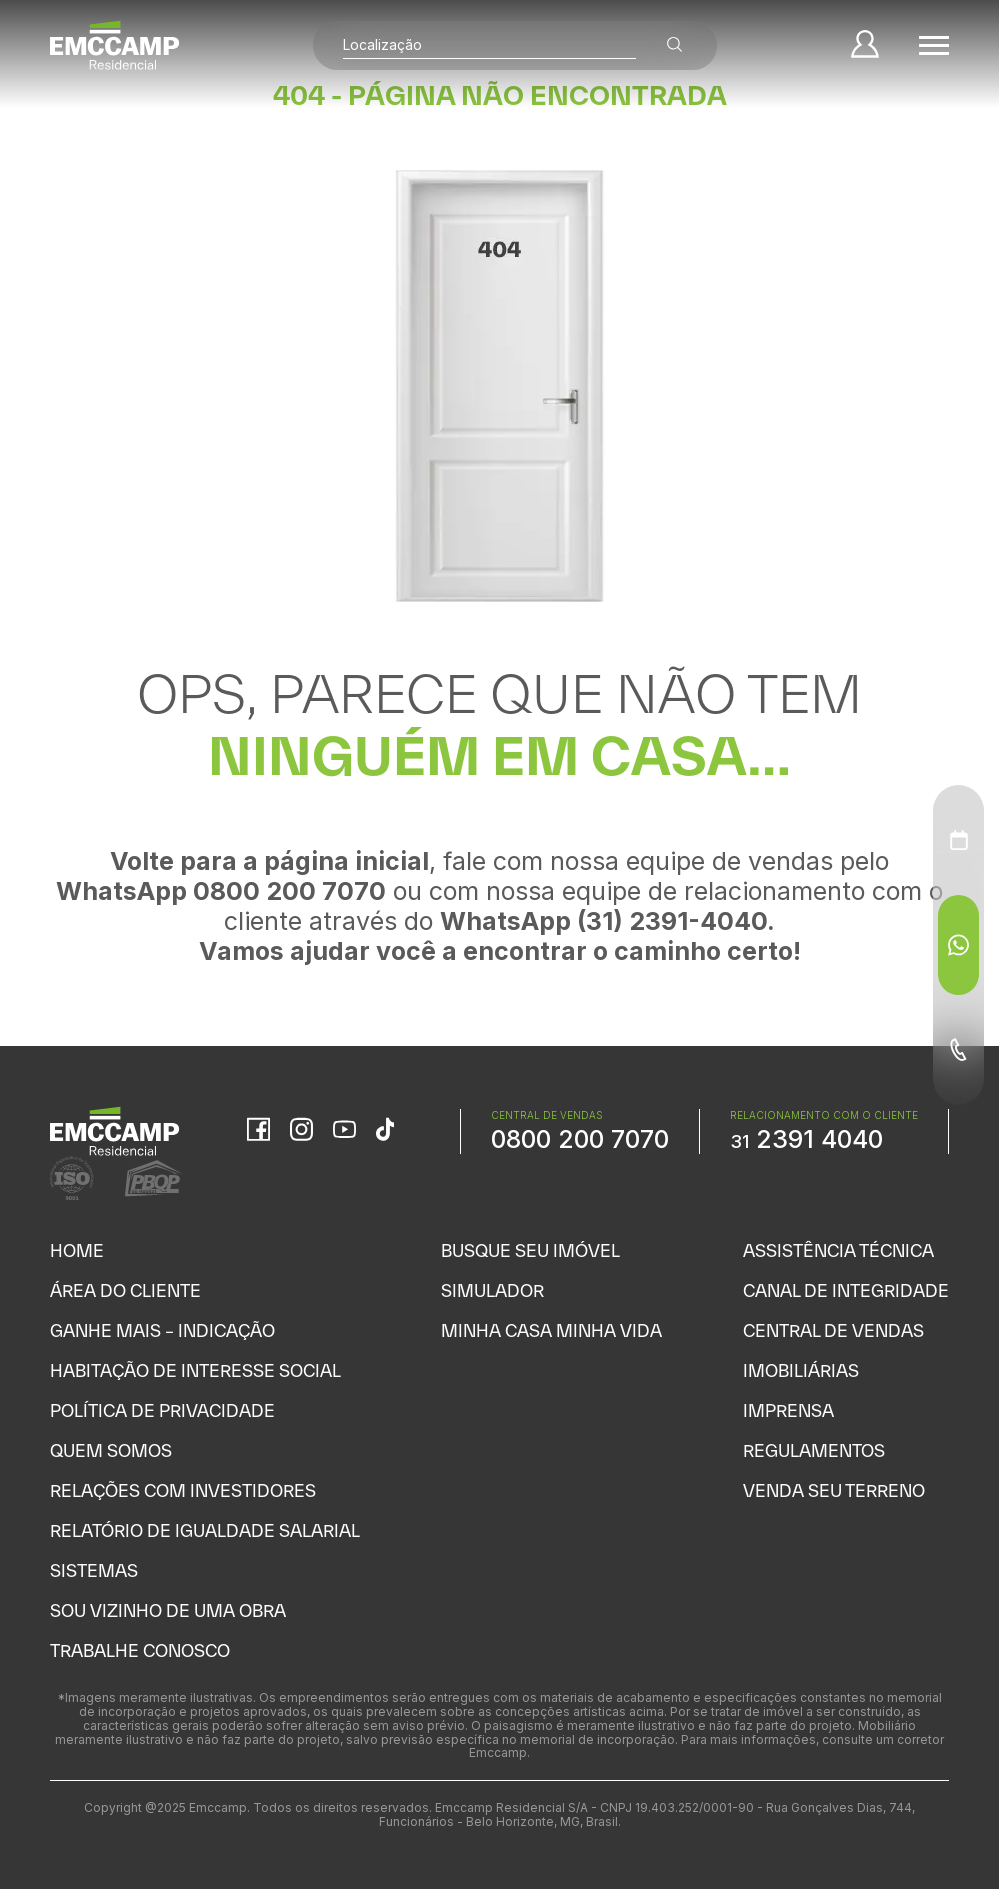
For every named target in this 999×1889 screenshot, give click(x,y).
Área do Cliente (125, 1290)
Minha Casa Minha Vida (551, 1330)
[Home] (115, 45)
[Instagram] (301, 1131)
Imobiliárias (801, 1370)
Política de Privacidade (162, 1410)
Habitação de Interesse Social (195, 1370)
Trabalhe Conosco (140, 1650)
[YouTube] (344, 1131)
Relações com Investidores (183, 1490)
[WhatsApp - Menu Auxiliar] (958, 945)
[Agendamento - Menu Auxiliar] (959, 840)
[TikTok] (385, 1131)
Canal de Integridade (846, 1290)
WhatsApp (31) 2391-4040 (603, 921)
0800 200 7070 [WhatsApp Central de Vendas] (580, 1139)
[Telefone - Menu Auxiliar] (958, 1050)
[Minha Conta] (865, 45)
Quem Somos (111, 1450)
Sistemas (94, 1570)
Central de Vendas (833, 1330)
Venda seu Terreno (834, 1490)
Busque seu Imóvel (530, 1250)
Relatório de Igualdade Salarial (205, 1530)
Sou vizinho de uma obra (168, 1610)
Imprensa (788, 1410)
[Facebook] (258, 1131)
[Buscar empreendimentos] (675, 45)
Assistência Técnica (838, 1250)
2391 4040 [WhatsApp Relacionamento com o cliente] (806, 1139)
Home (77, 1250)
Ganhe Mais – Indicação (162, 1330)
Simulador (492, 1290)
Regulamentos (814, 1450)
